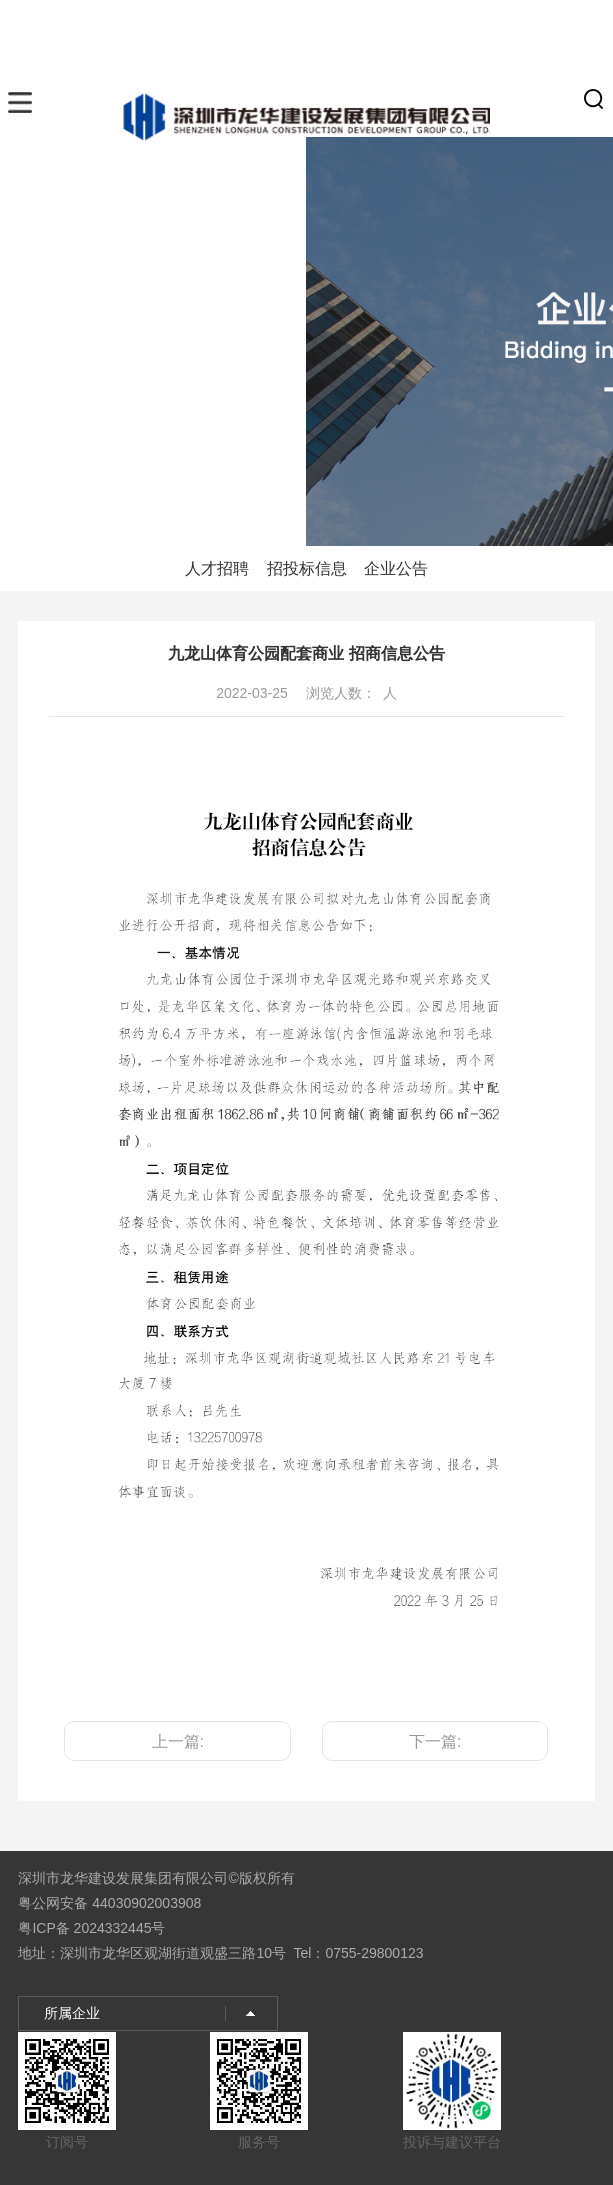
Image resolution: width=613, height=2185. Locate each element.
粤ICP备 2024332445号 (91, 1928)
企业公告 (396, 568)
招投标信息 (307, 568)
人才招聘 (217, 568)
